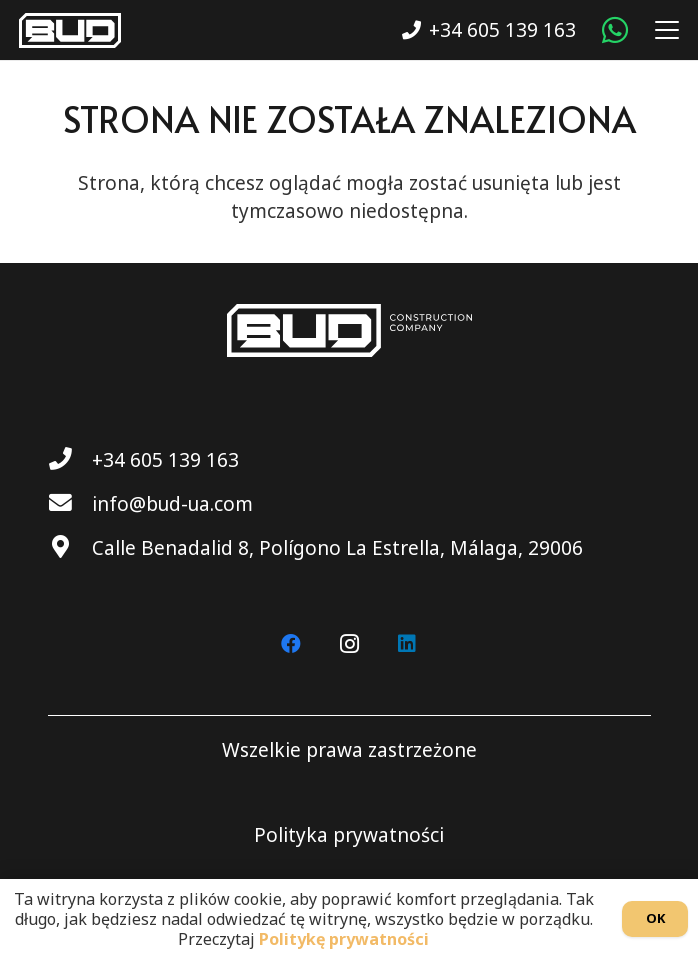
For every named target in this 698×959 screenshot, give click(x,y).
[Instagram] (349, 644)
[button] (662, 30)
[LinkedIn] (407, 644)
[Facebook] (291, 644)
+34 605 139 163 (165, 460)
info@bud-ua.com (172, 504)
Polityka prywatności (349, 835)
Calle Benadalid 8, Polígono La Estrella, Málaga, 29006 (337, 548)
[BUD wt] (70, 30)
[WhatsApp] (615, 30)
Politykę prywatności (344, 939)
